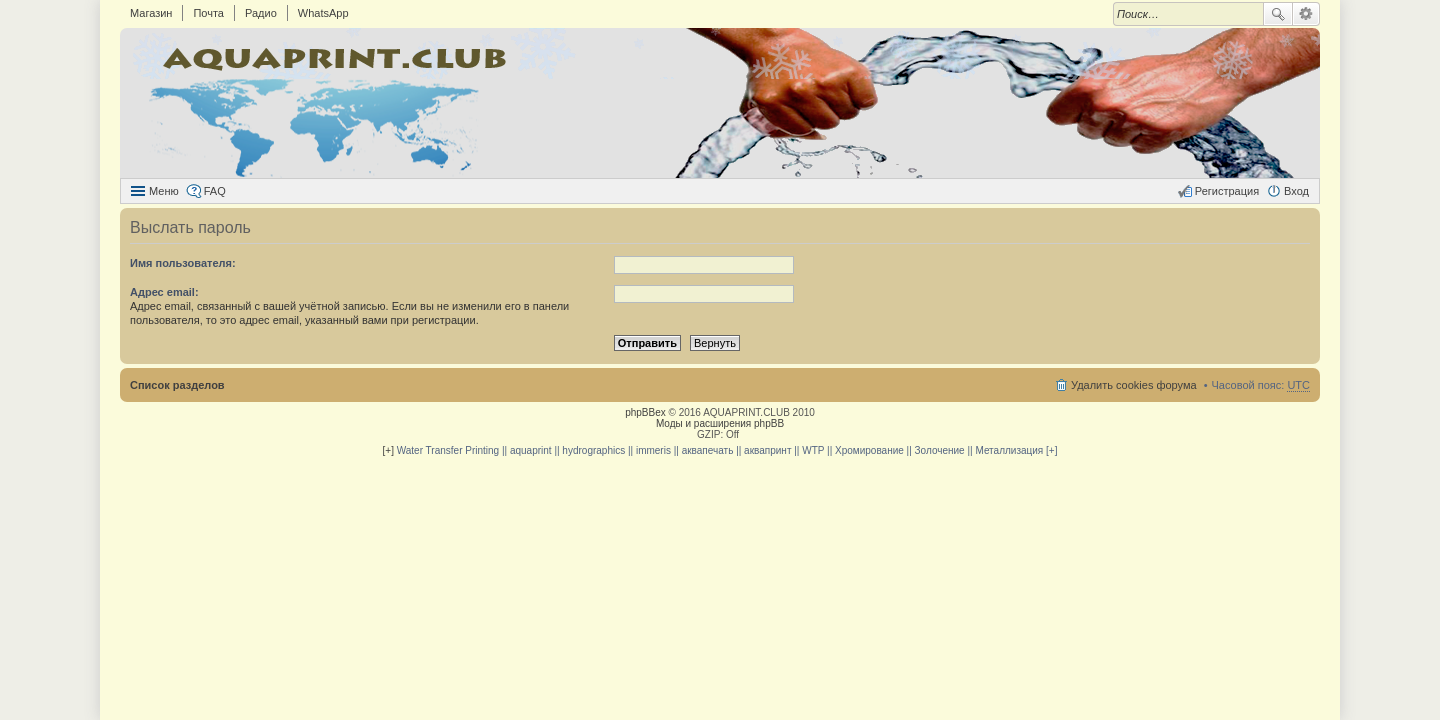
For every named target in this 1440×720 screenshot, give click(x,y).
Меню (164, 191)
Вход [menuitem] (1296, 191)
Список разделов (177, 385)
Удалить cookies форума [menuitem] (1134, 385)
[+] (388, 450)
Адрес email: (164, 292)
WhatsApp (323, 13)
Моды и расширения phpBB (720, 423)
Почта (208, 13)
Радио (261, 13)
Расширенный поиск (1306, 14)
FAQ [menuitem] (215, 191)
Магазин (151, 13)
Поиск (1278, 14)
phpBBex (645, 412)
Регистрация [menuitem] (1227, 191)
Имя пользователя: (183, 263)
